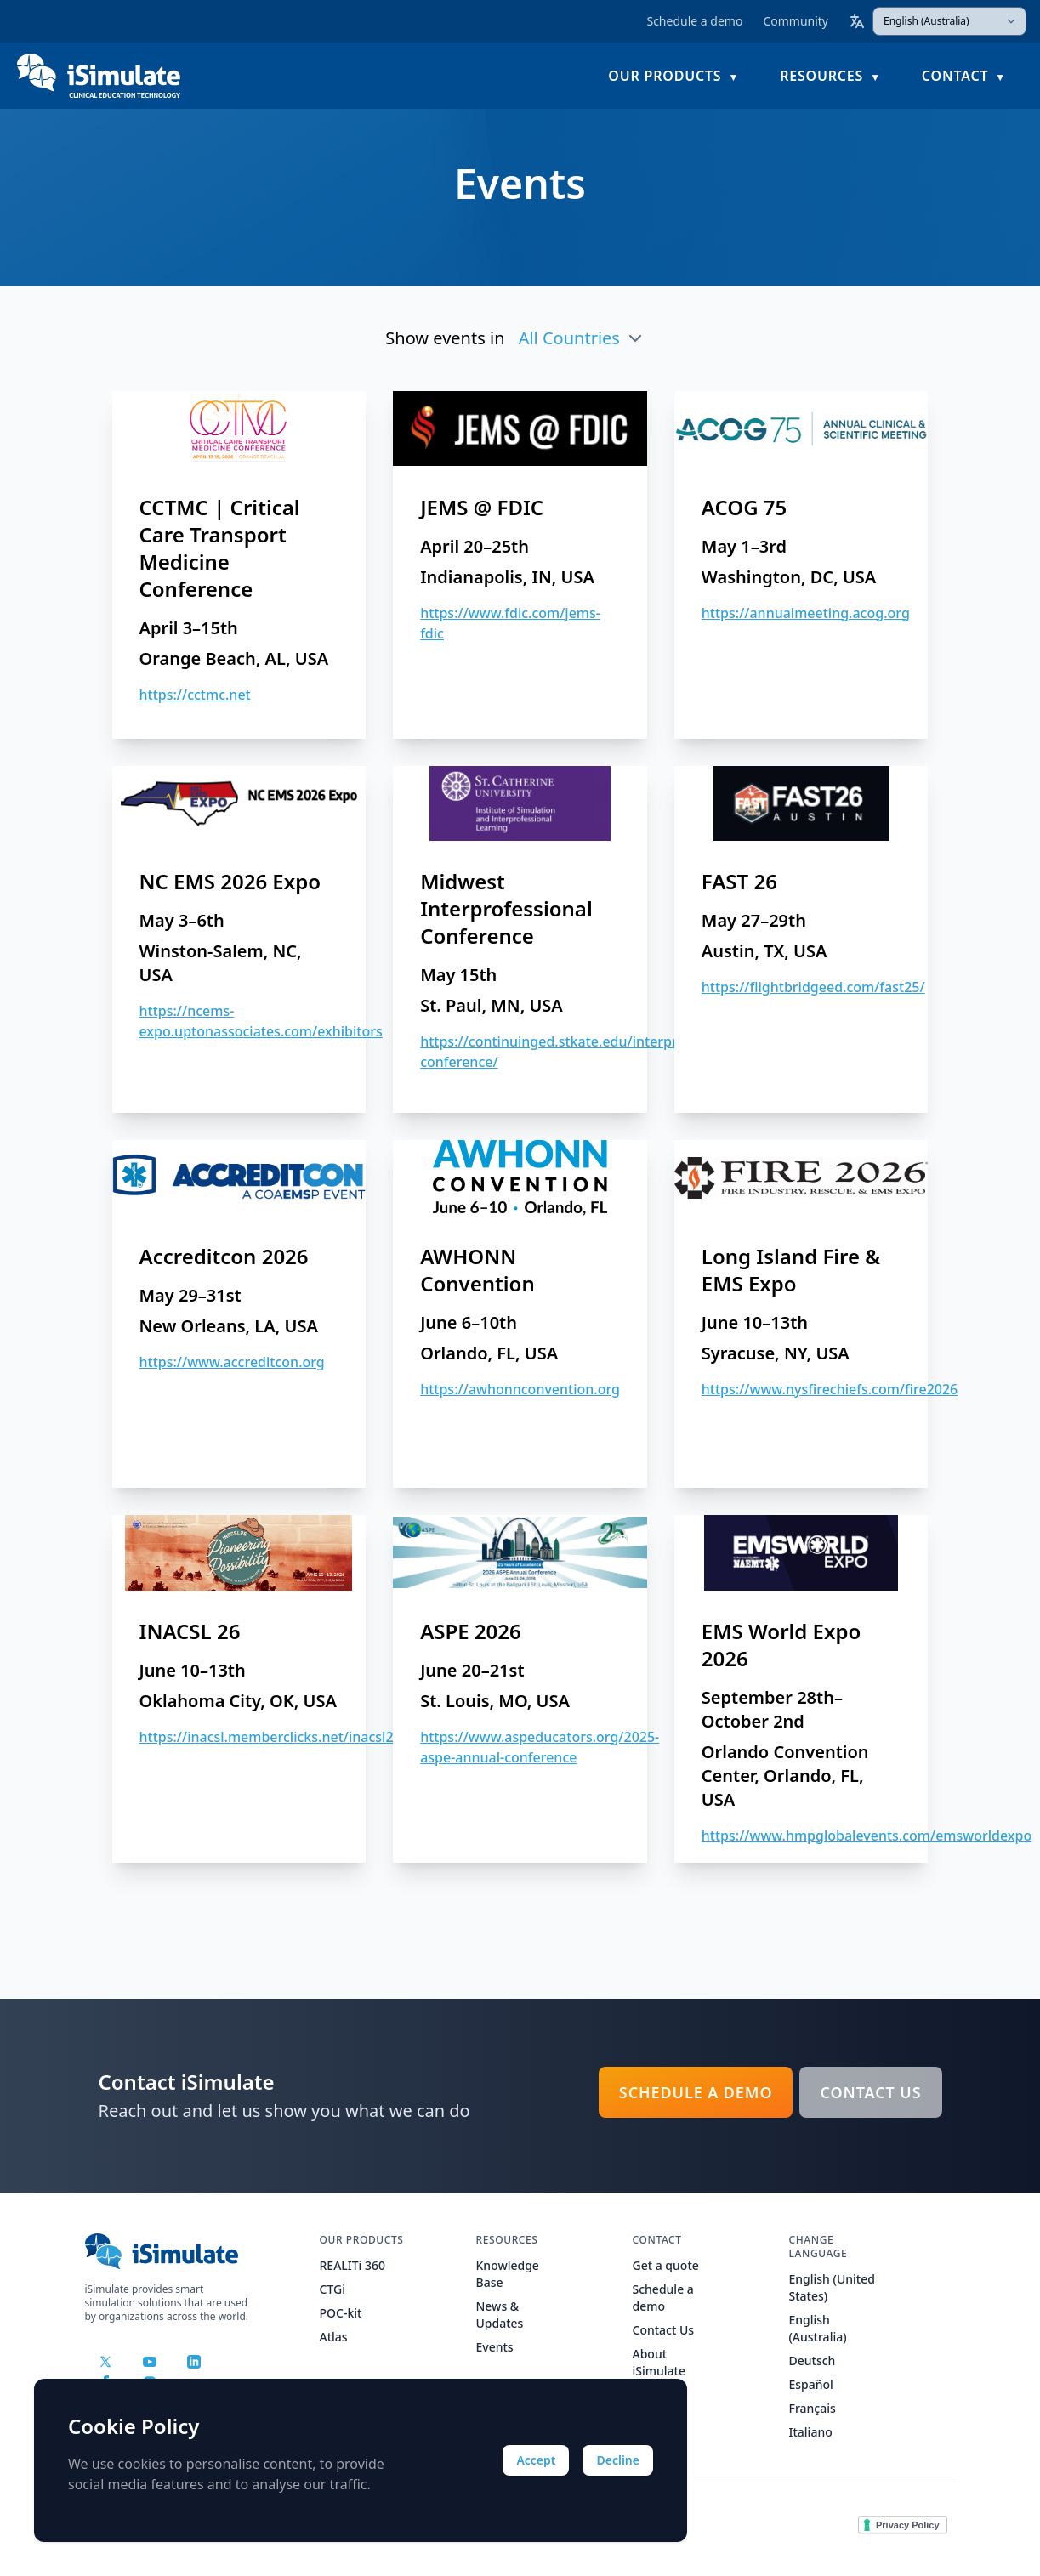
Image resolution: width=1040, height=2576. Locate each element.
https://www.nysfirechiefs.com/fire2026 (830, 1389)
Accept (535, 2460)
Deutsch (812, 2360)
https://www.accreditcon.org (232, 1362)
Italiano (811, 2432)
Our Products (664, 73)
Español (811, 2384)
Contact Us (870, 2092)
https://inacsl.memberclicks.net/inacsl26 (270, 1737)
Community (795, 21)
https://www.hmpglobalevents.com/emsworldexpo (866, 1835)
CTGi (332, 2289)
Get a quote (666, 2265)
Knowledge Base (507, 2273)
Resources (821, 73)
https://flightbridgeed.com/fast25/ (813, 987)
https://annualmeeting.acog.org (806, 613)
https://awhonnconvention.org (520, 1389)
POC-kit (341, 2313)
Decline (617, 2460)
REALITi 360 (353, 2265)
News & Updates (500, 2314)
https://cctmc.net (195, 694)
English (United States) (832, 2287)
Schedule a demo (694, 21)
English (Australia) (818, 2328)
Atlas (334, 2337)
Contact (955, 73)
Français (812, 2408)
